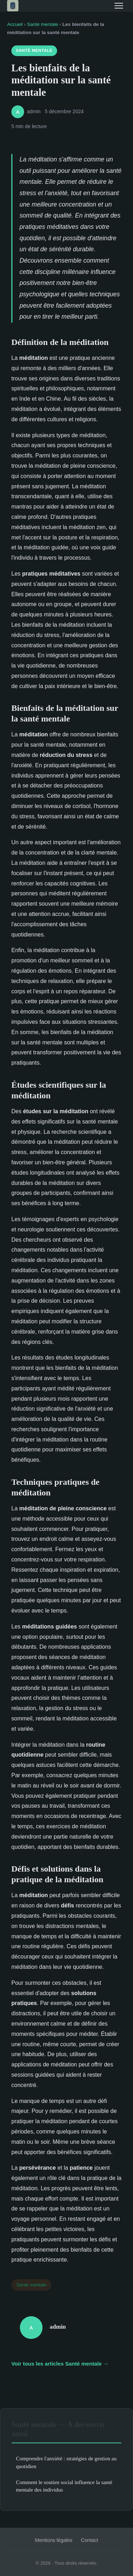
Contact (89, 2540)
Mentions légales (53, 2540)
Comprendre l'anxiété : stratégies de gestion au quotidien (66, 2462)
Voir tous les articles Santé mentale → (60, 2364)
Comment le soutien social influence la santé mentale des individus (64, 2486)
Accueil (15, 24)
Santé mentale (42, 24)
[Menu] (119, 5)
